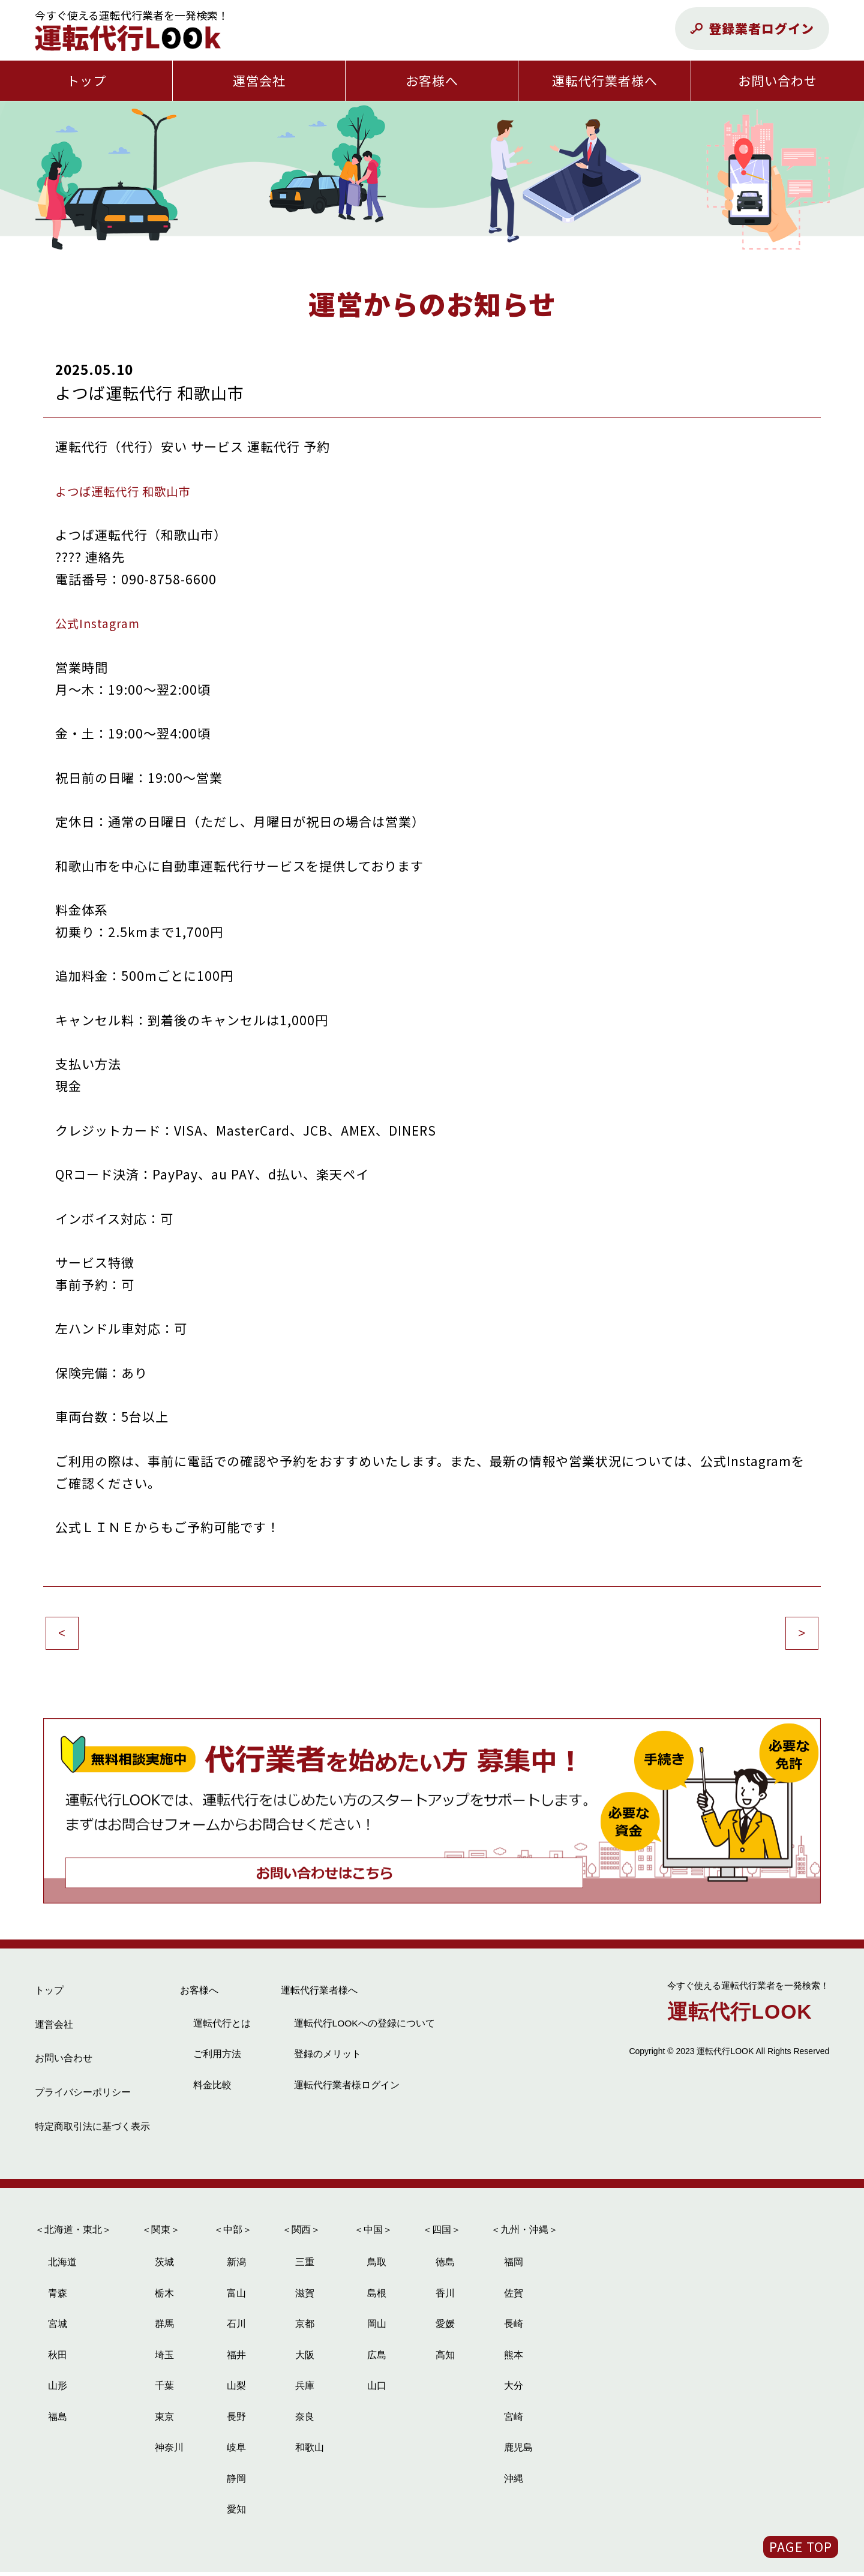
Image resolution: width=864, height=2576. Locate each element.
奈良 (304, 2421)
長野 (236, 2421)
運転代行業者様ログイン (347, 2089)
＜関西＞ (301, 2234)
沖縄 (513, 2483)
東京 (164, 2421)
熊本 (513, 2359)
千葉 (164, 2390)
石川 (236, 2328)
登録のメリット (327, 2058)
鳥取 (376, 2267)
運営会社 (259, 80)
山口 (376, 2390)
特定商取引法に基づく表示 (92, 2130)
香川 (445, 2297)
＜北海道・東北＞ (73, 2234)
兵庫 (304, 2390)
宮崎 (513, 2421)
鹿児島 (518, 2452)
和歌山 (309, 2452)
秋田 (57, 2359)
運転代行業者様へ (605, 80)
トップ (86, 80)
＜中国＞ (373, 2234)
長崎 (513, 2328)
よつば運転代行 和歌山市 (129, 491)
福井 (236, 2359)
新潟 (236, 2267)
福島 (57, 2421)
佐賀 (513, 2297)
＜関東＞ (161, 2234)
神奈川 (169, 2452)
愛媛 (445, 2328)
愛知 (236, 2514)
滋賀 (304, 2297)
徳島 (445, 2267)
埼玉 (164, 2359)
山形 (57, 2390)
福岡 (513, 2267)
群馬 (164, 2328)
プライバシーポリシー (83, 2096)
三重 (304, 2267)
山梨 (236, 2390)
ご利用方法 (217, 2058)
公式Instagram (100, 623)
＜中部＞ (233, 2234)
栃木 (164, 2297)
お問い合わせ (777, 80)
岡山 (376, 2328)
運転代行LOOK (748, 2007)
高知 (445, 2359)
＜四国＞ (441, 2234)
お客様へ (432, 80)
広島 (376, 2359)
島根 (376, 2297)
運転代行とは (222, 2027)
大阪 (304, 2359)
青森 (57, 2297)
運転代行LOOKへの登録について (365, 2027)
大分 (513, 2390)
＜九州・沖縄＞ (524, 2234)
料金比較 (212, 2089)
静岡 (236, 2483)
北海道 (62, 2267)
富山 (236, 2297)
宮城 (57, 2328)
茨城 (164, 2267)
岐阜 (236, 2452)
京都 (304, 2328)
